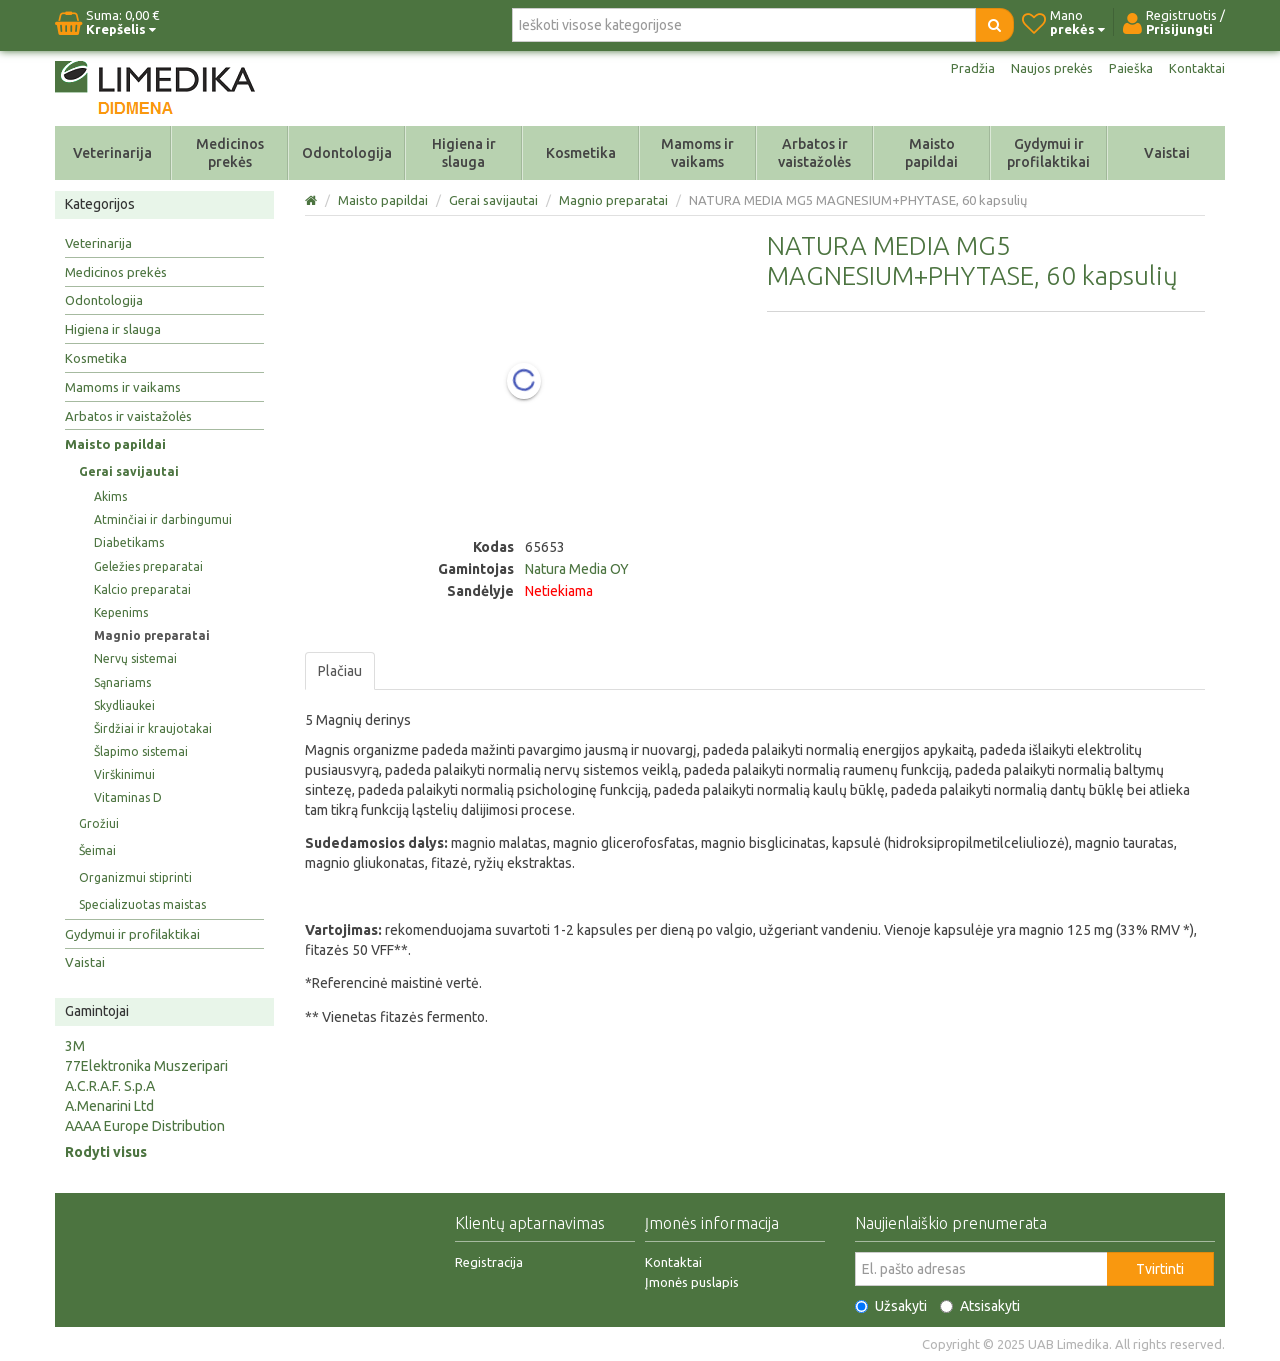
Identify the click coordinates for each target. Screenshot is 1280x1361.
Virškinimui (124, 774)
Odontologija (347, 153)
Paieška (1128, 68)
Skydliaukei (124, 705)
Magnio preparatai (152, 635)
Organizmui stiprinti (135, 877)
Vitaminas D (128, 797)
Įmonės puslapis (692, 1282)
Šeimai (97, 850)
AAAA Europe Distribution (145, 1126)
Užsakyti (891, 1306)
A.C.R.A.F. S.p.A (110, 1086)
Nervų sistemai (135, 658)
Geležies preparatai (148, 566)
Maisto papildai (931, 153)
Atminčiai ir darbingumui (163, 519)
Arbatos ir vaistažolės (814, 153)
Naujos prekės (1045, 68)
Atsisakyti (980, 1306)
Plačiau (340, 671)
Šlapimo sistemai (141, 751)
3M (75, 1046)
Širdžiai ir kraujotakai (153, 728)
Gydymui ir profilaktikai (1048, 153)
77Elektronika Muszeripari (146, 1066)
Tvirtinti (1160, 1269)
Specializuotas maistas (142, 904)
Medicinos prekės (230, 153)
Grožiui (99, 823)
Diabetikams (129, 542)
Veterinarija (112, 153)
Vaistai (1167, 153)
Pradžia (962, 68)
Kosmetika (581, 153)
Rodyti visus (106, 1152)
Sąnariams (122, 682)
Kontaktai (1196, 68)
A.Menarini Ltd (109, 1106)
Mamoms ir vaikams (697, 153)
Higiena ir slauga (464, 153)
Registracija (489, 1262)
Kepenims (121, 612)
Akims (110, 496)
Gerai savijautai (129, 471)
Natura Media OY (577, 569)
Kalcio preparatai (142, 589)
